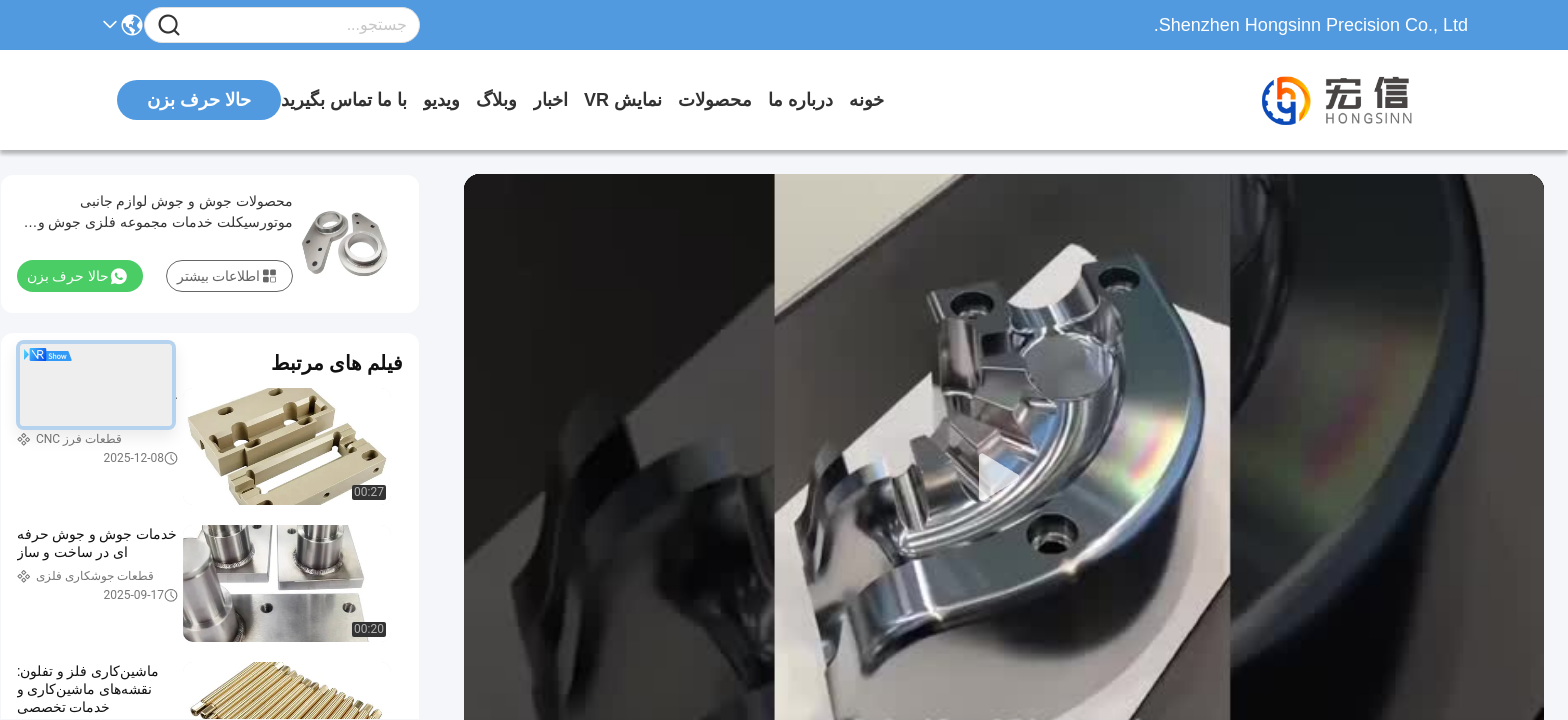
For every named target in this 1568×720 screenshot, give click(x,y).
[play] (1004, 478)
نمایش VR (623, 100)
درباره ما (800, 100)
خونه (866, 100)
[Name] (169, 25)
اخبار (550, 100)
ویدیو (441, 100)
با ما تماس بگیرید (344, 100)
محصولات (715, 100)
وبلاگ (496, 100)
